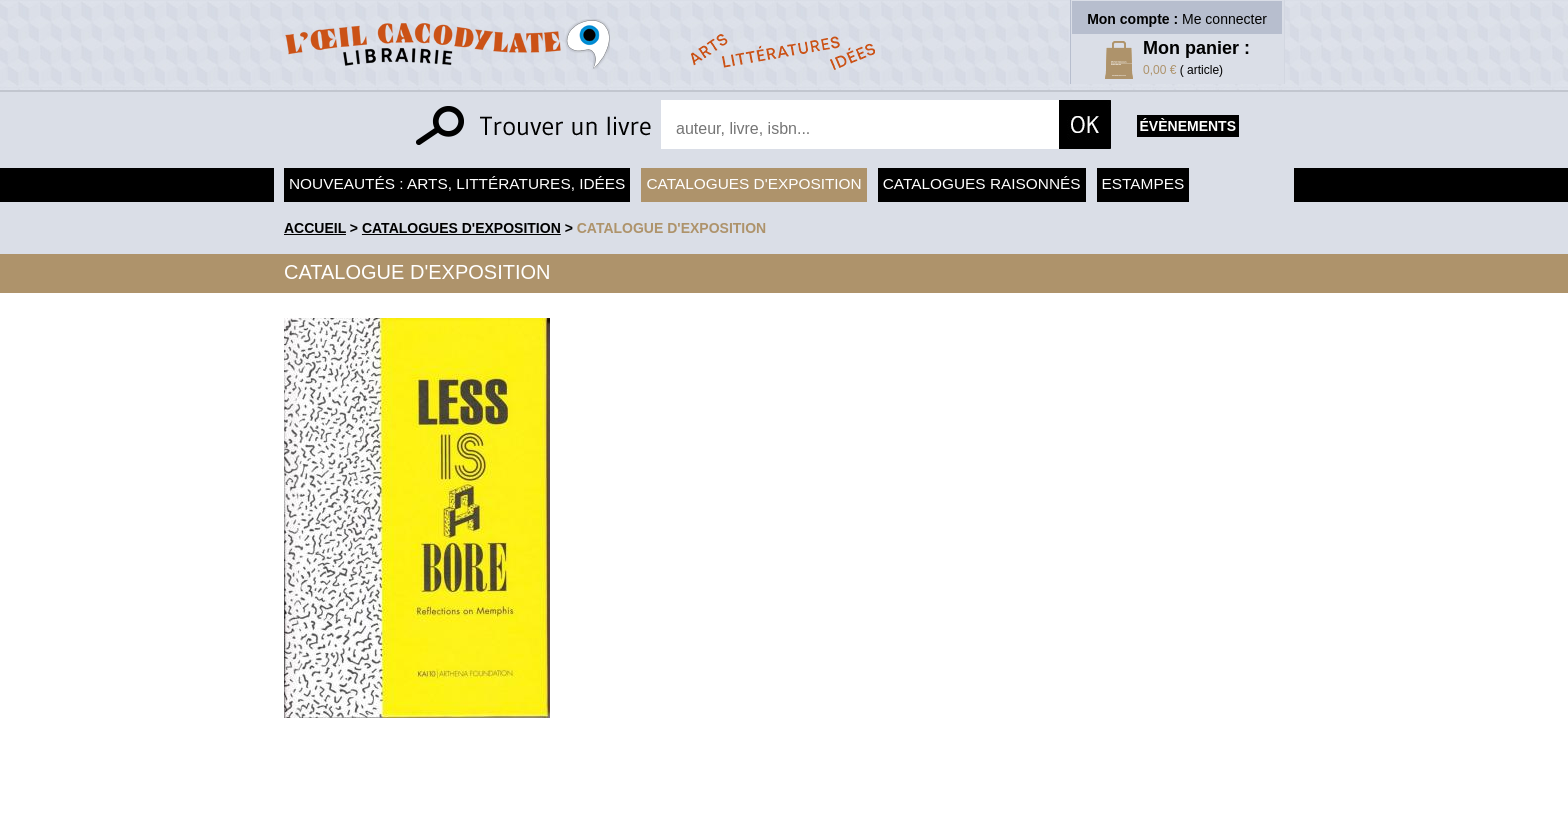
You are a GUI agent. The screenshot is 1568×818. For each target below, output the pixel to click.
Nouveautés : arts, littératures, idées (457, 183)
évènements (1188, 126)
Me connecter (1224, 19)
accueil (315, 228)
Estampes (1143, 183)
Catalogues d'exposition (753, 183)
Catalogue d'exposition (672, 228)
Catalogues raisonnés (982, 183)
